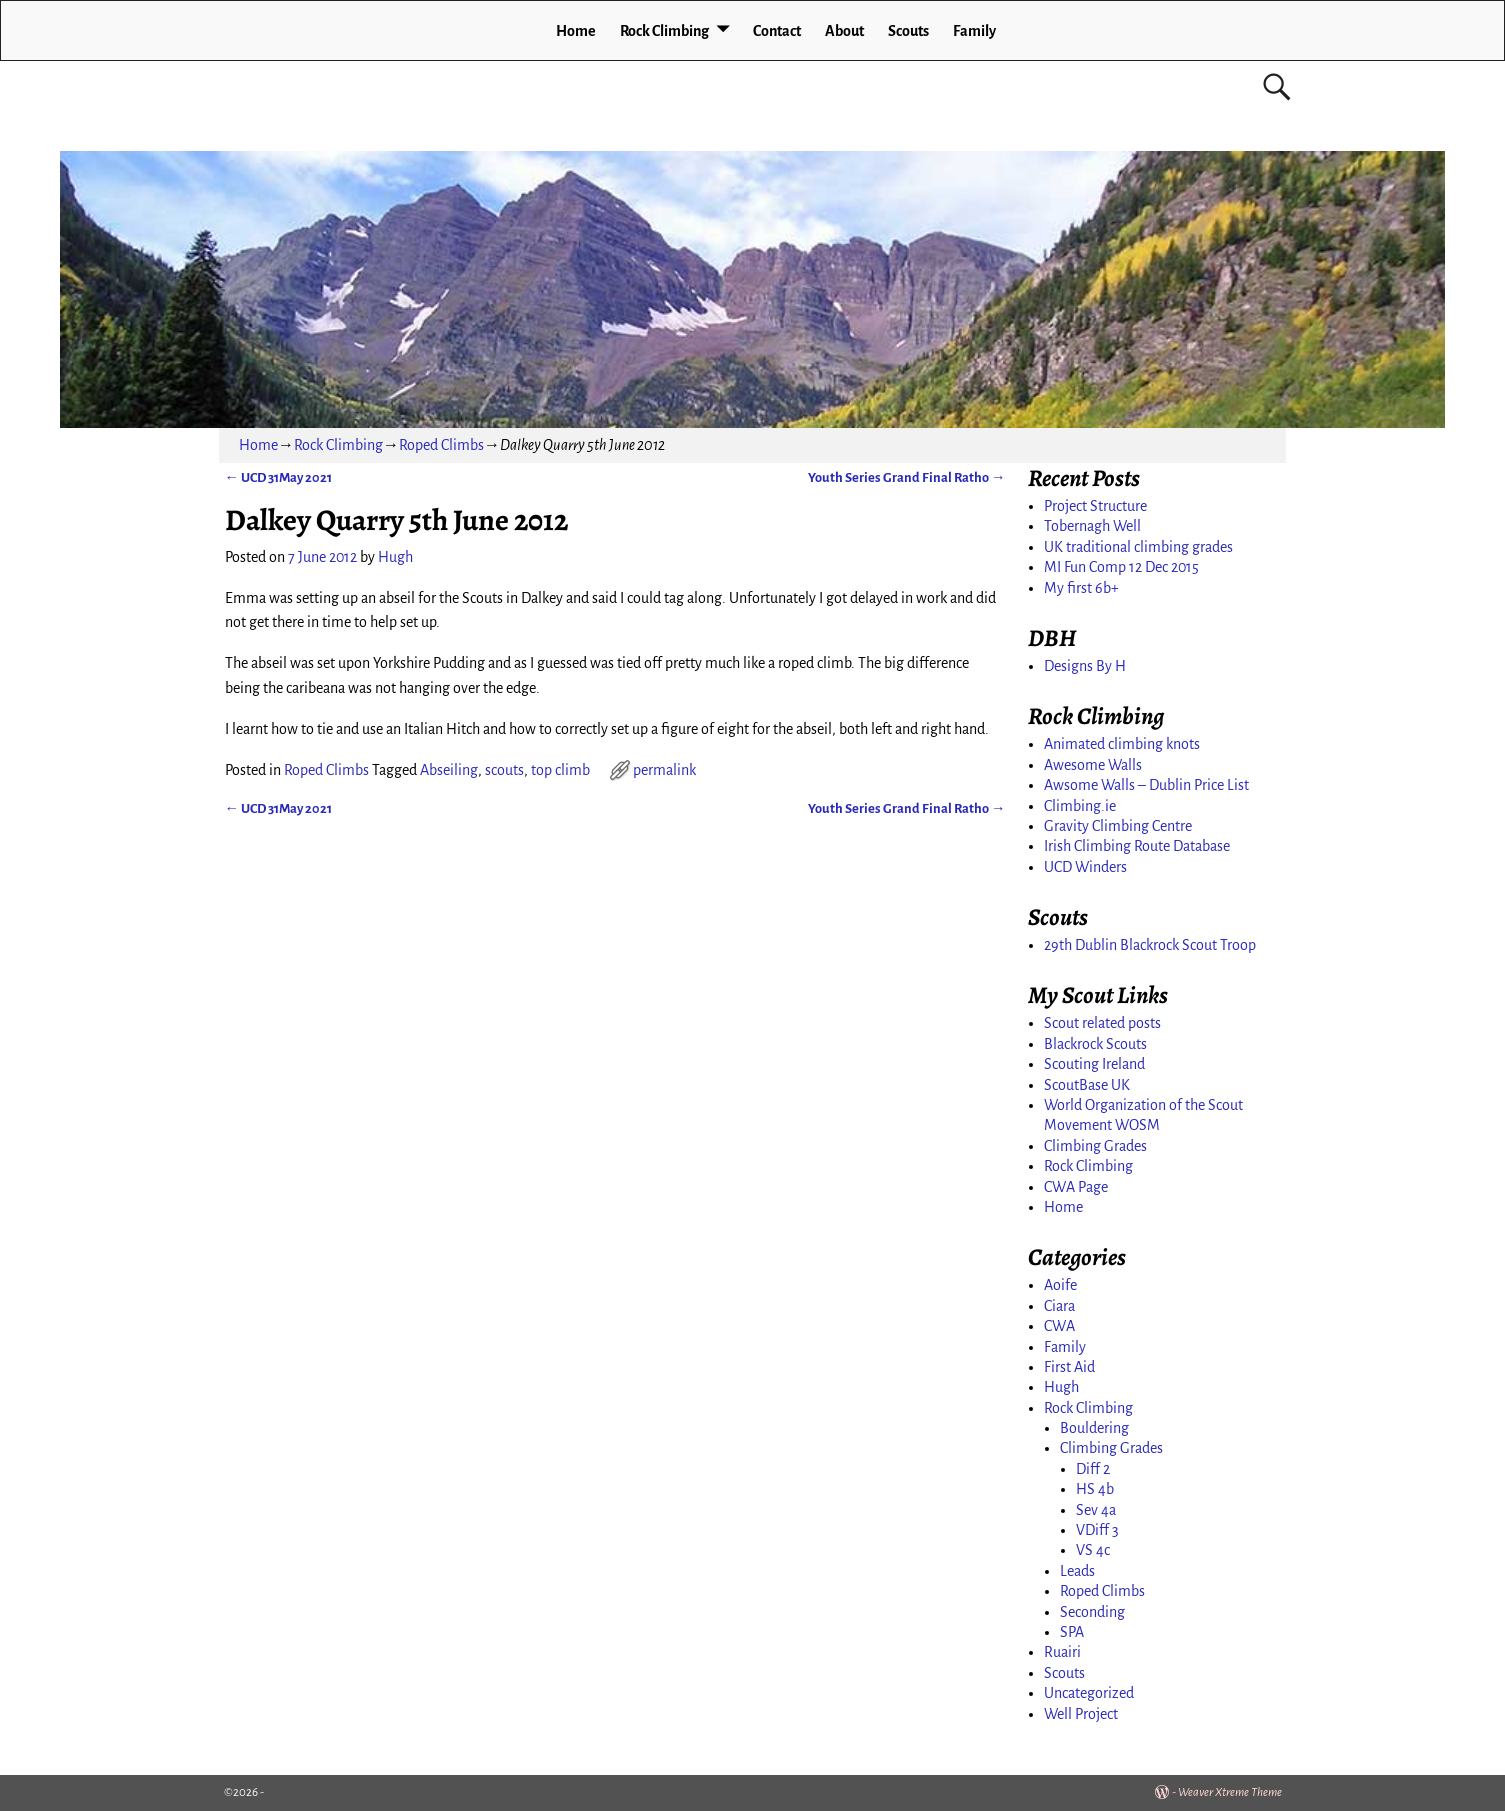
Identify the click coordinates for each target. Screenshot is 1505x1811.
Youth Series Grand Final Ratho (906, 477)
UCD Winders (1085, 867)
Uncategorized (1089, 1693)
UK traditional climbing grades (1138, 547)
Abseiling (449, 770)
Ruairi (1062, 1652)
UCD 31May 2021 (278, 477)
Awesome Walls (1093, 765)
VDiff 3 (1097, 1530)
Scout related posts (1102, 1023)
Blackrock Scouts (1095, 1044)
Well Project (1081, 1714)
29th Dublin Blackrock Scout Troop (1150, 945)
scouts (504, 770)
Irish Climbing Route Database (1137, 846)
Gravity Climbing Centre (1118, 826)
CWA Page (1076, 1187)
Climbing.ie (1080, 806)
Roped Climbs (441, 445)
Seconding (1092, 1612)
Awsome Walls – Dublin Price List (1146, 785)
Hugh (1061, 1387)
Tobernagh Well (1092, 526)
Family (974, 31)
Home (576, 31)
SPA (1072, 1632)
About (844, 31)
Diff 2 (1093, 1469)
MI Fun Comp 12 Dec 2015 (1121, 567)
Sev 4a (1096, 1510)
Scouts (908, 31)
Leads (1077, 1571)
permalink (664, 770)
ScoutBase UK (1087, 1085)
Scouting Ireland (1094, 1064)
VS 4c (1093, 1550)
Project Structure (1095, 506)
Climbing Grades (1095, 1146)
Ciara (1059, 1306)
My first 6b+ (1081, 588)
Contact (777, 31)
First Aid (1069, 1367)
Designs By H (1085, 666)
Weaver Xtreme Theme (1230, 1792)
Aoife (1060, 1285)
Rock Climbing (664, 31)
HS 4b (1095, 1489)
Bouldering (1094, 1428)
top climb (560, 770)
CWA (1059, 1326)
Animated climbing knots (1122, 744)
